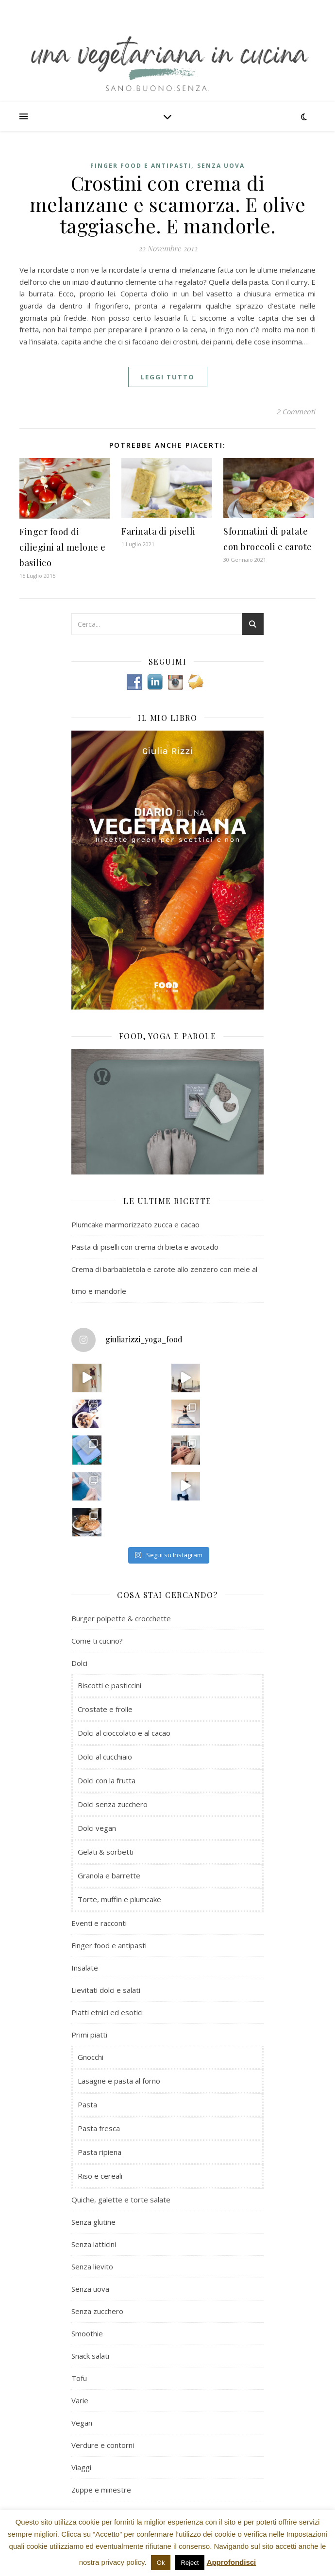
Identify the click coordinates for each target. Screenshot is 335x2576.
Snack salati (90, 2356)
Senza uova (221, 166)
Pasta (87, 2104)
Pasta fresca (99, 2128)
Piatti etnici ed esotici (107, 2012)
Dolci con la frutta (106, 1780)
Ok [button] (161, 2562)
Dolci (79, 1663)
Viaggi (81, 2467)
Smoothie (87, 2333)
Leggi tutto (168, 377)
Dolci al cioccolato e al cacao (124, 1733)
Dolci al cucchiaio (105, 1756)
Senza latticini (93, 2244)
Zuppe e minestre (101, 2489)
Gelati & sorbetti (106, 1852)
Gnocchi (90, 2057)
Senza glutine (93, 2222)
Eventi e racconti (99, 1923)
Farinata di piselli (158, 531)
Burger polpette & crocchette (121, 1618)
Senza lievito (92, 2266)
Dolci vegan (97, 1828)
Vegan (81, 2423)
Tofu (79, 2378)
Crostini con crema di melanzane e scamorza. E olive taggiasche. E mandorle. (168, 204)
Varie (79, 2400)
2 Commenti (296, 411)
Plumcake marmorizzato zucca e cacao (135, 1224)
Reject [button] (190, 2562)
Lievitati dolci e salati (105, 1990)
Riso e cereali (100, 2176)
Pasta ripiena (99, 2152)
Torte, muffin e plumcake (119, 1899)
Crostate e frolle (105, 1709)
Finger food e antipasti (140, 166)
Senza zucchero (97, 2311)
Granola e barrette (109, 1875)
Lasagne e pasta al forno (119, 2081)
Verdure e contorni (102, 2445)
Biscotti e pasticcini (109, 1685)
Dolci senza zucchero (113, 1804)
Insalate (84, 1968)
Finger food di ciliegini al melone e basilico (62, 547)
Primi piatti (89, 2034)
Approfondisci (231, 2562)
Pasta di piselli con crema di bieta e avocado (144, 1247)
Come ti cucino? (97, 1641)
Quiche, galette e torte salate (120, 2199)
